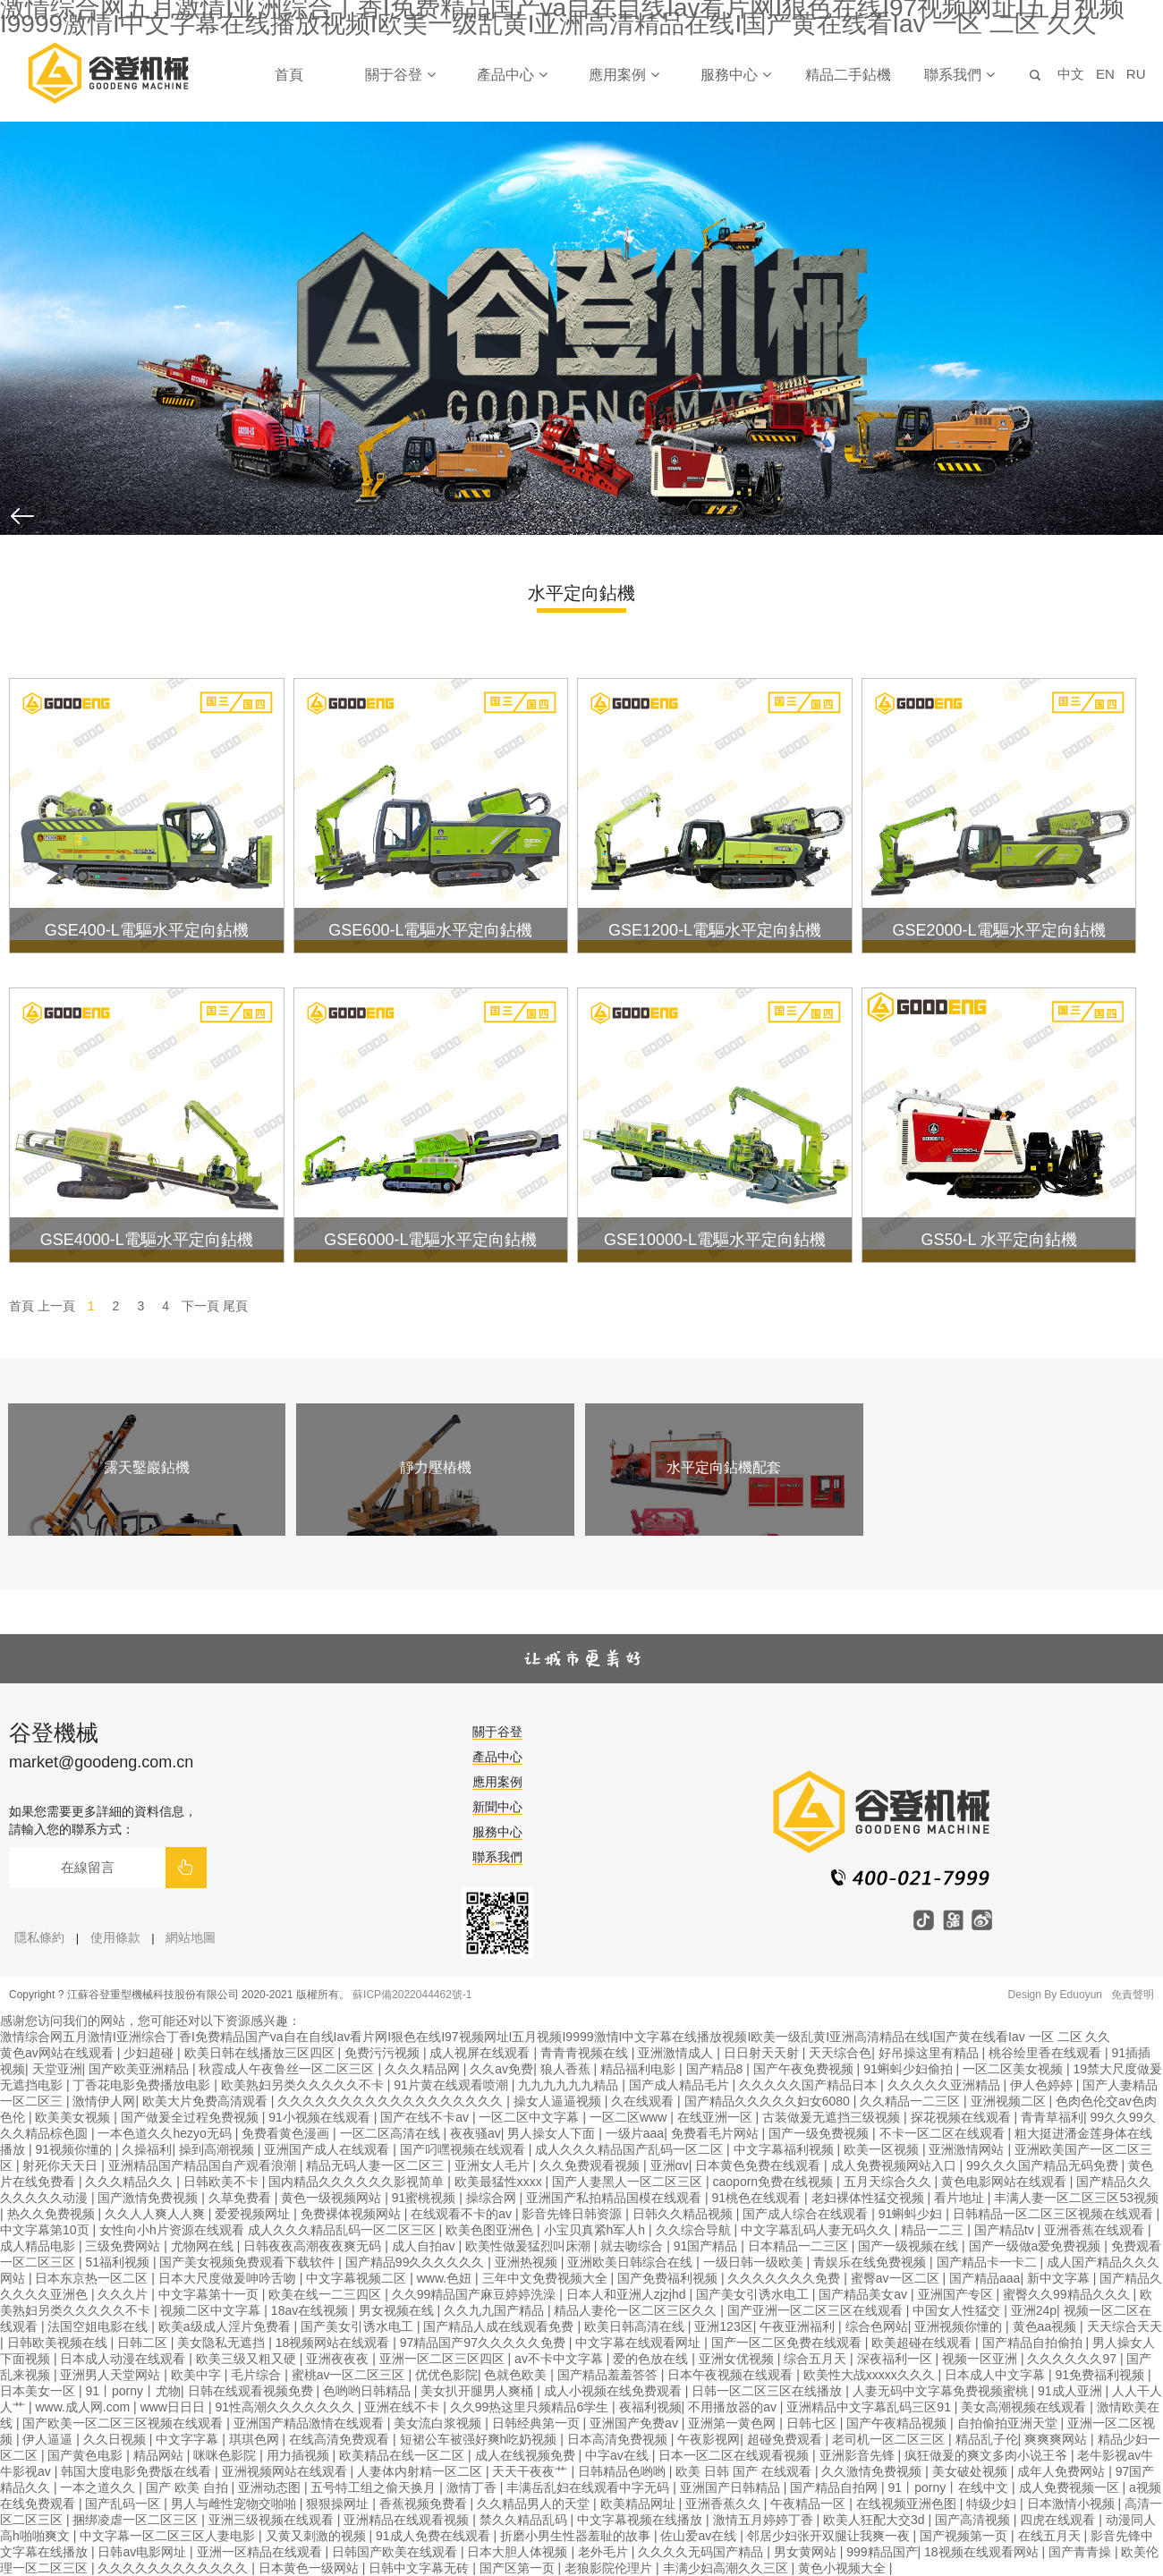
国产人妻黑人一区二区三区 (629, 2181)
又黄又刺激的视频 (317, 2536)
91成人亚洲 (1071, 2391)
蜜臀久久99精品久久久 (1068, 2294)
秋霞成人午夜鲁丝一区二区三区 (288, 2069)
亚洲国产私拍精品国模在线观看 (615, 2197)
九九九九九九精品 (570, 2085)
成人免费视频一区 (1071, 2487)
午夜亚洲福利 (799, 2326)
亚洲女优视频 (738, 2358)
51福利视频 (118, 2262)
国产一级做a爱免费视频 (1037, 2246)
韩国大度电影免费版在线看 (138, 2471)
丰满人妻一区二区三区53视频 (1076, 2197)
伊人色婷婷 (1043, 2085)
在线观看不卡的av (463, 2214)
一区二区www (630, 2117)
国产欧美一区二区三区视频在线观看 (124, 2423)
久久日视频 (116, 2439)
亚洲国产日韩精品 (732, 2487)
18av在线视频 (311, 2310)
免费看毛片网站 (716, 2133)
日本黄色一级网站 (310, 2568)
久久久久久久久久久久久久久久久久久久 (391, 2101)
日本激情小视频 (1072, 2503)
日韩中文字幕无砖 (420, 2568)
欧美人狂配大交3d (875, 2519)
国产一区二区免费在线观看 (788, 2342)
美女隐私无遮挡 (222, 2342)
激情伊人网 (103, 2101)
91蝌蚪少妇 (912, 2214)
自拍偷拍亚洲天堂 (1009, 2423)
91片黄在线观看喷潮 (452, 2085)
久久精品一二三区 (912, 2101)
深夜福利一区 (896, 2358)
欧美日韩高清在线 (636, 2326)
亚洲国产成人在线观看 (328, 2149)
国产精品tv (1006, 2230)
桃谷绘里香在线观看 (1047, 2053)
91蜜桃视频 (425, 2197)
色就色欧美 (517, 2375)
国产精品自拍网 (835, 2487)
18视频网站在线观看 (334, 2342)
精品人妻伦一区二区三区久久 (637, 2310)
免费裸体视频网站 (352, 2214)
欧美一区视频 (883, 2149)
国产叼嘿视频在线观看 (464, 2149)
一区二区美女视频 (1014, 2069)
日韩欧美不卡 (222, 2181)
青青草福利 (1052, 2117)
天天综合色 (840, 2053)
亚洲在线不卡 (403, 2407)
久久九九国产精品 (496, 2310)
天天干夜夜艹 (531, 2471)
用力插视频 (300, 2455)
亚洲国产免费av (636, 2423)
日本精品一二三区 (800, 2246)
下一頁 (200, 1306)
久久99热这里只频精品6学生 (531, 2407)
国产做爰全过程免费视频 (191, 2117)
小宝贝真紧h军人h (596, 2230)
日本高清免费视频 (619, 2439)
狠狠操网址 (339, 2503)
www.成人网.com (84, 2407)
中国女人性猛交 (958, 2310)
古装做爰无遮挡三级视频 (833, 2117)
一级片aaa (635, 2133)
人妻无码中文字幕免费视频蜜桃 (942, 2391)
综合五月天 (817, 2358)
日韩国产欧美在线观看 (396, 2552)
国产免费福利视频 (669, 2278)
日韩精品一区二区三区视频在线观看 (1055, 2214)
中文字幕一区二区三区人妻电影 (169, 2536)
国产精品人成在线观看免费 (500, 2326)
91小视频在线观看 (320, 2117)
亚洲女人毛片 (493, 2165)
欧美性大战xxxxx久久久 (870, 2375)
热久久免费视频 (52, 2214)
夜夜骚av (475, 2133)
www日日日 (174, 2407)
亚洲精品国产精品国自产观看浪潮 (204, 2165)
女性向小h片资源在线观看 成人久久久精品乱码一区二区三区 (269, 2230)
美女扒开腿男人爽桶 (478, 2391)
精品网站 (160, 2455)
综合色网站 (876, 2326)
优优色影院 (446, 2375)
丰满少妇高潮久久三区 (727, 2568)
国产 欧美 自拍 (189, 2487)
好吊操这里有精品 (930, 2053)
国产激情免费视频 (149, 2197)
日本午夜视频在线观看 (731, 2375)
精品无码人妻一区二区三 (376, 2165)
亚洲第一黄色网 (733, 2423)
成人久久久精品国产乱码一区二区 (630, 2149)
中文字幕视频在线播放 (641, 2519)
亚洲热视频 (528, 2262)
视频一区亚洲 (981, 2358)
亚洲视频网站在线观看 (286, 2471)
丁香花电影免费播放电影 (143, 2085)
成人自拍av (425, 2246)
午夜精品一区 (809, 2503)
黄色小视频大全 (843, 2568)
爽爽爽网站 (1057, 2439)
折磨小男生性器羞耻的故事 (577, 2536)
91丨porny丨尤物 (133, 2391)
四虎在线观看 (1059, 2519)
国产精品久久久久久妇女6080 (768, 2101)
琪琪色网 (256, 2439)
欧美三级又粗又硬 (248, 2358)
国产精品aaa (984, 2278)
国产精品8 (716, 2069)
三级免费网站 (124, 2246)
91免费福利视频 (1102, 2375)
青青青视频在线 (586, 2053)
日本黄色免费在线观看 (759, 2165)
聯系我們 (959, 74)
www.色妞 (446, 2278)
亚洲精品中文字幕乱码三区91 (870, 2407)
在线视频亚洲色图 (908, 2503)
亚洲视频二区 (1010, 2101)
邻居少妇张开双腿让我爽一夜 (830, 2536)
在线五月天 (1051, 2536)
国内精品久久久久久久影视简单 (357, 2181)
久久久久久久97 (1073, 2358)
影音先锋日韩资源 (573, 2214)
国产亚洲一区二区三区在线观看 (816, 2310)
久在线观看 (644, 2101)
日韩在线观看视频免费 (252, 2391)
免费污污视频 (383, 2053)
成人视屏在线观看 (481, 2053)
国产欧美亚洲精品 (140, 2069)
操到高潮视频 (218, 2149)
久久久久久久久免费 (785, 2278)
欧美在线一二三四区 (326, 2294)
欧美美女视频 (74, 2117)
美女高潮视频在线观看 (1025, 2407)
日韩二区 (144, 2342)
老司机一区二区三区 (890, 2439)
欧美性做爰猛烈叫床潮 (529, 2246)
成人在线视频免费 (527, 2455)
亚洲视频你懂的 (960, 2326)
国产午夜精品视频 (898, 2423)
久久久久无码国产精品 (702, 2552)
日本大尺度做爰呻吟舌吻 (229, 2278)
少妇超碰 (150, 2053)
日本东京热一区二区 (93, 2278)
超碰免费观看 (786, 2439)
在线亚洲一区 (716, 2117)
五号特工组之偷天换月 (374, 2487)
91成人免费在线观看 (434, 2536)
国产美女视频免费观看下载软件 (248, 2262)
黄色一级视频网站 (333, 2197)
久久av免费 (501, 2069)
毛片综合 (257, 2375)
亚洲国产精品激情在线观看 (310, 2423)
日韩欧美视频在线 (59, 2342)
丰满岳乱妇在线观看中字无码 (589, 2487)
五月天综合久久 (889, 2181)
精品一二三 (934, 2230)
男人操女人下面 (552, 2133)
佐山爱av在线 (700, 2536)
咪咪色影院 (226, 2455)
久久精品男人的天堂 (535, 2503)
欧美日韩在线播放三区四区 (261, 2053)
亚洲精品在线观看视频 (408, 2519)
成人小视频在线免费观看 (614, 2391)
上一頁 (56, 1306)
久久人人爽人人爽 (156, 2214)
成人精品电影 (39, 2246)
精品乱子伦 (986, 2439)
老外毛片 (605, 2552)
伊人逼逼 (49, 2439)
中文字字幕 (189, 2439)
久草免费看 (241, 2197)
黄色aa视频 (1046, 2326)
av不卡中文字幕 (560, 2358)
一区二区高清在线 (392, 2133)
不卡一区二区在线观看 (943, 2133)
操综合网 (493, 2197)
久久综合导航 (695, 2230)
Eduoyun (1081, 1994)
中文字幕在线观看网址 (639, 2342)
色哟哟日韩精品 (368, 2391)
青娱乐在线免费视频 (871, 2262)
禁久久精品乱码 (525, 2519)
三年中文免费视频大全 (546, 2278)
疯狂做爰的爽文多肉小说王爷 (987, 2455)
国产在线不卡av (426, 2117)
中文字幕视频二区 (358, 2278)
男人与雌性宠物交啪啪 (235, 2503)
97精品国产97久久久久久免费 (484, 2342)
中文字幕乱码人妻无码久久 (818, 2230)
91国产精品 (707, 2246)
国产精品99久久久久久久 (416, 2262)
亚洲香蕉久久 (724, 2503)
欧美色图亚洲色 (491, 2230)
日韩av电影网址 (144, 2552)
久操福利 (147, 2149)
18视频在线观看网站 (982, 2552)
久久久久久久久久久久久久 (174, 2568)
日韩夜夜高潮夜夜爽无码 (314, 2246)
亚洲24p (1034, 2310)
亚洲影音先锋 (858, 2455)
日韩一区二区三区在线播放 (768, 2391)
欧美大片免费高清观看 (206, 2101)
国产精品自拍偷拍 (1034, 2342)
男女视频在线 (398, 2310)
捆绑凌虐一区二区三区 (136, 2519)
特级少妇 (993, 2503)
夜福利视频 (650, 2407)
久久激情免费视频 (873, 2471)
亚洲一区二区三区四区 (443, 2358)
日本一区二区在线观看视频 (735, 2455)
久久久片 (124, 2294)
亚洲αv (669, 2165)
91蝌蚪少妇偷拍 (909, 2069)
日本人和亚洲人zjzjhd (628, 2294)
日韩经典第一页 (537, 2423)
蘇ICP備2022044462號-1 (411, 1994)
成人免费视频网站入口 (895, 2165)
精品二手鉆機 (848, 74)
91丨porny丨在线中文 (950, 2487)
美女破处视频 (971, 2471)
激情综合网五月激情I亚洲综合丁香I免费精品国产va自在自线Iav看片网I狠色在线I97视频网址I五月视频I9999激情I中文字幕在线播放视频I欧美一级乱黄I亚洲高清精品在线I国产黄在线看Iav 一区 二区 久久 (555, 2036)
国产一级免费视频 (820, 2133)
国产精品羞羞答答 (609, 2375)
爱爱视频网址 (254, 2214)
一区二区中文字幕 (530, 2117)
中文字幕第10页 (46, 2230)
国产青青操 (1081, 2552)
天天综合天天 (1124, 2326)
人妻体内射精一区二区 (421, 2471)
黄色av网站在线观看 (58, 2053)
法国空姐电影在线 (99, 2326)
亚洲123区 (723, 2326)
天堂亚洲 (57, 2069)
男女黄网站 (807, 2552)
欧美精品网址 (639, 2503)
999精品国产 (881, 2552)
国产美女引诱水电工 (754, 2294)
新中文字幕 (1060, 2278)
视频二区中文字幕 (212, 2310)
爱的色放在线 (652, 2358)
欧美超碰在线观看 (923, 2342)
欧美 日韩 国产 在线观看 (745, 2471)
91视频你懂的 (75, 2149)
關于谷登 (400, 74)
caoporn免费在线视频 (774, 2181)
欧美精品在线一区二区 (403, 2455)
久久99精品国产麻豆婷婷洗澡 (475, 2294)
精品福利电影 (639, 2069)
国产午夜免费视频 (805, 2069)
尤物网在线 (204, 2246)
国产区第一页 (519, 2568)
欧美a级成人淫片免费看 (226, 2326)
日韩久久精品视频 (684, 2214)
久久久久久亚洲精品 (945, 2085)
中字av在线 (618, 2455)
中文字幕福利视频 (785, 2149)
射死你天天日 (61, 2165)
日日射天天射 (763, 2053)
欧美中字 (198, 2375)
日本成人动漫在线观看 (124, 2358)
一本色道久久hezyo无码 (166, 2133)
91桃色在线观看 (758, 2197)
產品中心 (512, 74)
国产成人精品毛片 (681, 2085)
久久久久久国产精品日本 (809, 2085)
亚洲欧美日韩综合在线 (631, 2262)
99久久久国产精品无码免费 (1043, 2165)
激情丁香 (473, 2487)
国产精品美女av (865, 2294)
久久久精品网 (424, 2069)
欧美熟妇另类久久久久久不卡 (304, 2085)
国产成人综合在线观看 (807, 2214)
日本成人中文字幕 (996, 2375)
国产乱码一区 (124, 2503)
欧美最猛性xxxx (500, 2181)
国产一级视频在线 (910, 2246)
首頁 (289, 74)
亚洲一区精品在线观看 (261, 2552)
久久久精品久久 (130, 2181)
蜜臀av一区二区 (897, 2278)
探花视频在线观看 (962, 2117)
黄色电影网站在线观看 (1005, 2181)
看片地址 (961, 2197)
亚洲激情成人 (677, 2053)
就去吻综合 (633, 2246)
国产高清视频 (974, 2519)
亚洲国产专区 (957, 2294)
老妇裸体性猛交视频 (869, 2197)
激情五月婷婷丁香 (765, 2519)
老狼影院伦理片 (610, 2568)
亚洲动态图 (271, 2487)
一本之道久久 (99, 2487)
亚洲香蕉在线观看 (1096, 2230)
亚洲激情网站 (968, 2149)
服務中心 (735, 74)
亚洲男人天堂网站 (112, 2375)
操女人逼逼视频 (559, 2101)
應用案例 (623, 74)
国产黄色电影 (86, 2455)
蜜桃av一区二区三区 (350, 2375)
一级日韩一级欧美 (755, 2262)
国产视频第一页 (965, 2536)
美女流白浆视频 (439, 2423)
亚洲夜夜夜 (339, 2358)
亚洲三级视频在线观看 (272, 2519)
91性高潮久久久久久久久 (286, 2407)
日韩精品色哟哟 (623, 2471)
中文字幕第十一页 (210, 2294)
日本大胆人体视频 (519, 2552)
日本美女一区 (39, 2391)
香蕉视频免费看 (425, 2503)
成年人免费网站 (1062, 2471)
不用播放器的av (734, 2407)
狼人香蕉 (567, 2069)
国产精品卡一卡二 (988, 2262)
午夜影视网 (708, 2439)
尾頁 (235, 1306)
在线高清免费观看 (341, 2439)
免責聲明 (1132, 1994)
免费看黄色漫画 (287, 2133)
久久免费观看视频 (591, 2165)
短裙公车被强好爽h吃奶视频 (480, 2439)
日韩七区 (813, 2423)
